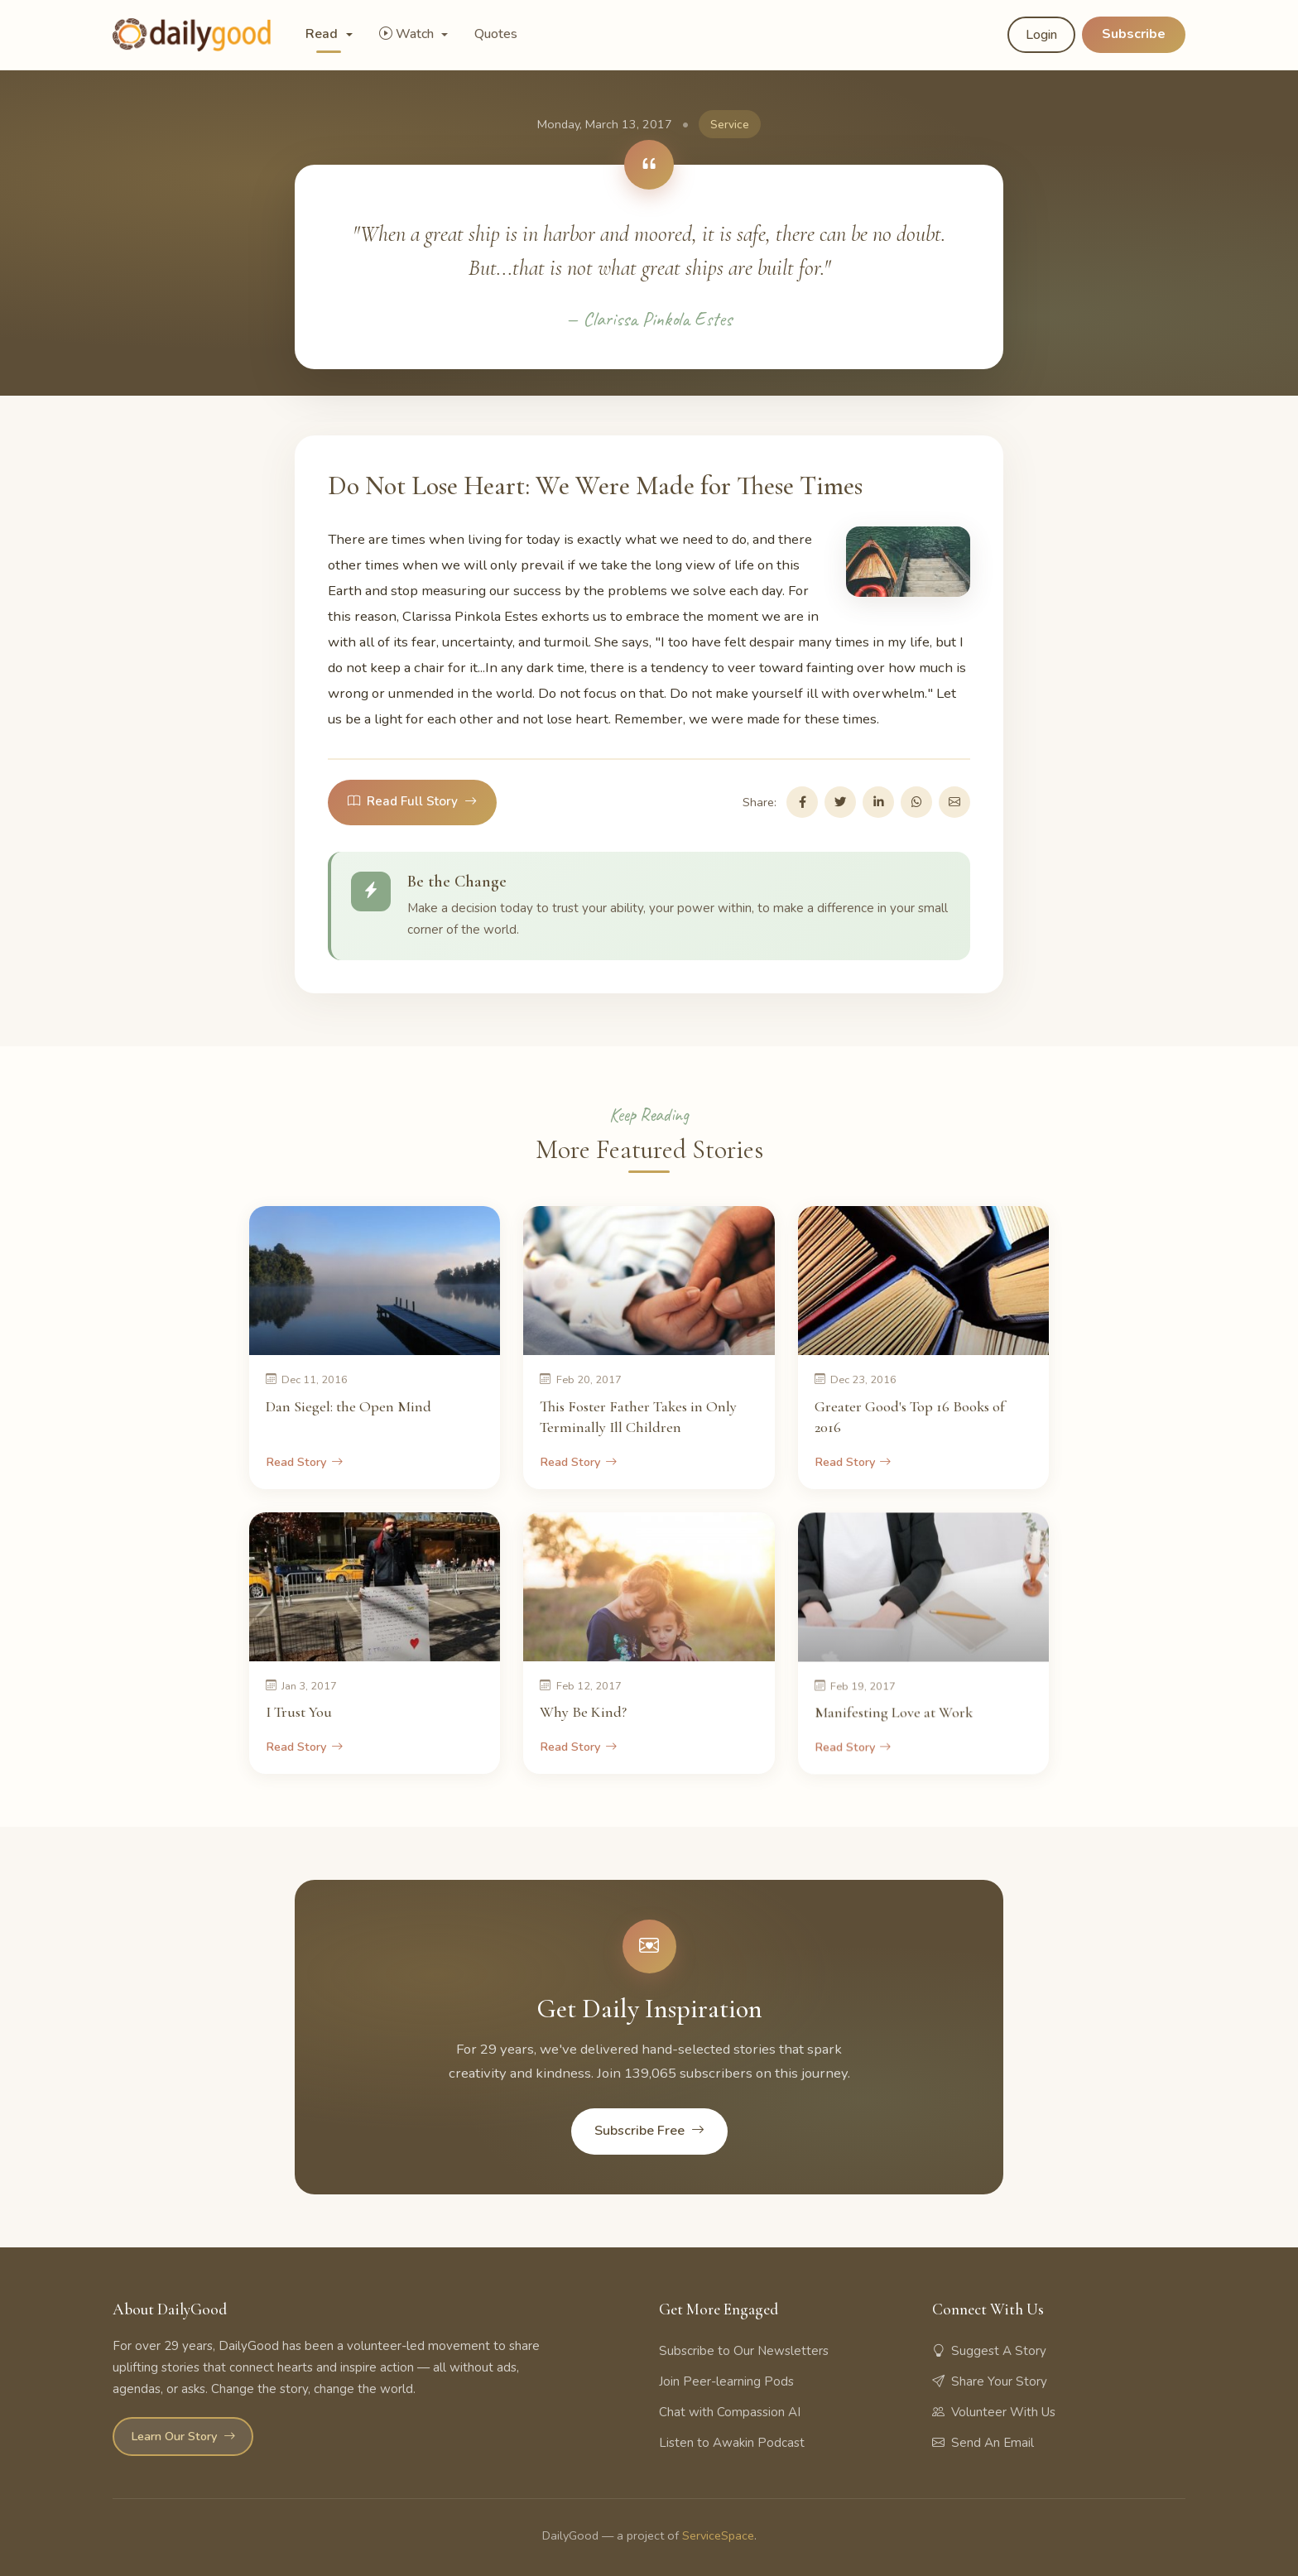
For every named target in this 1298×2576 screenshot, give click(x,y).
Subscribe (1134, 34)
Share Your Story (989, 2381)
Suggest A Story (989, 2351)
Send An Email (983, 2442)
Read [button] (323, 34)
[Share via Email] (954, 802)
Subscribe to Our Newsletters (744, 2351)
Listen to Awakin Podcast (732, 2442)
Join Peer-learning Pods (726, 2381)
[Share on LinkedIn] (878, 802)
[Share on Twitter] (840, 802)
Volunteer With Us (993, 2412)
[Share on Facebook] (802, 802)
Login (1041, 35)
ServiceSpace (718, 2535)
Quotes (495, 34)
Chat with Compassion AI (729, 2412)
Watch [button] (408, 34)
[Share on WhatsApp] (916, 802)
